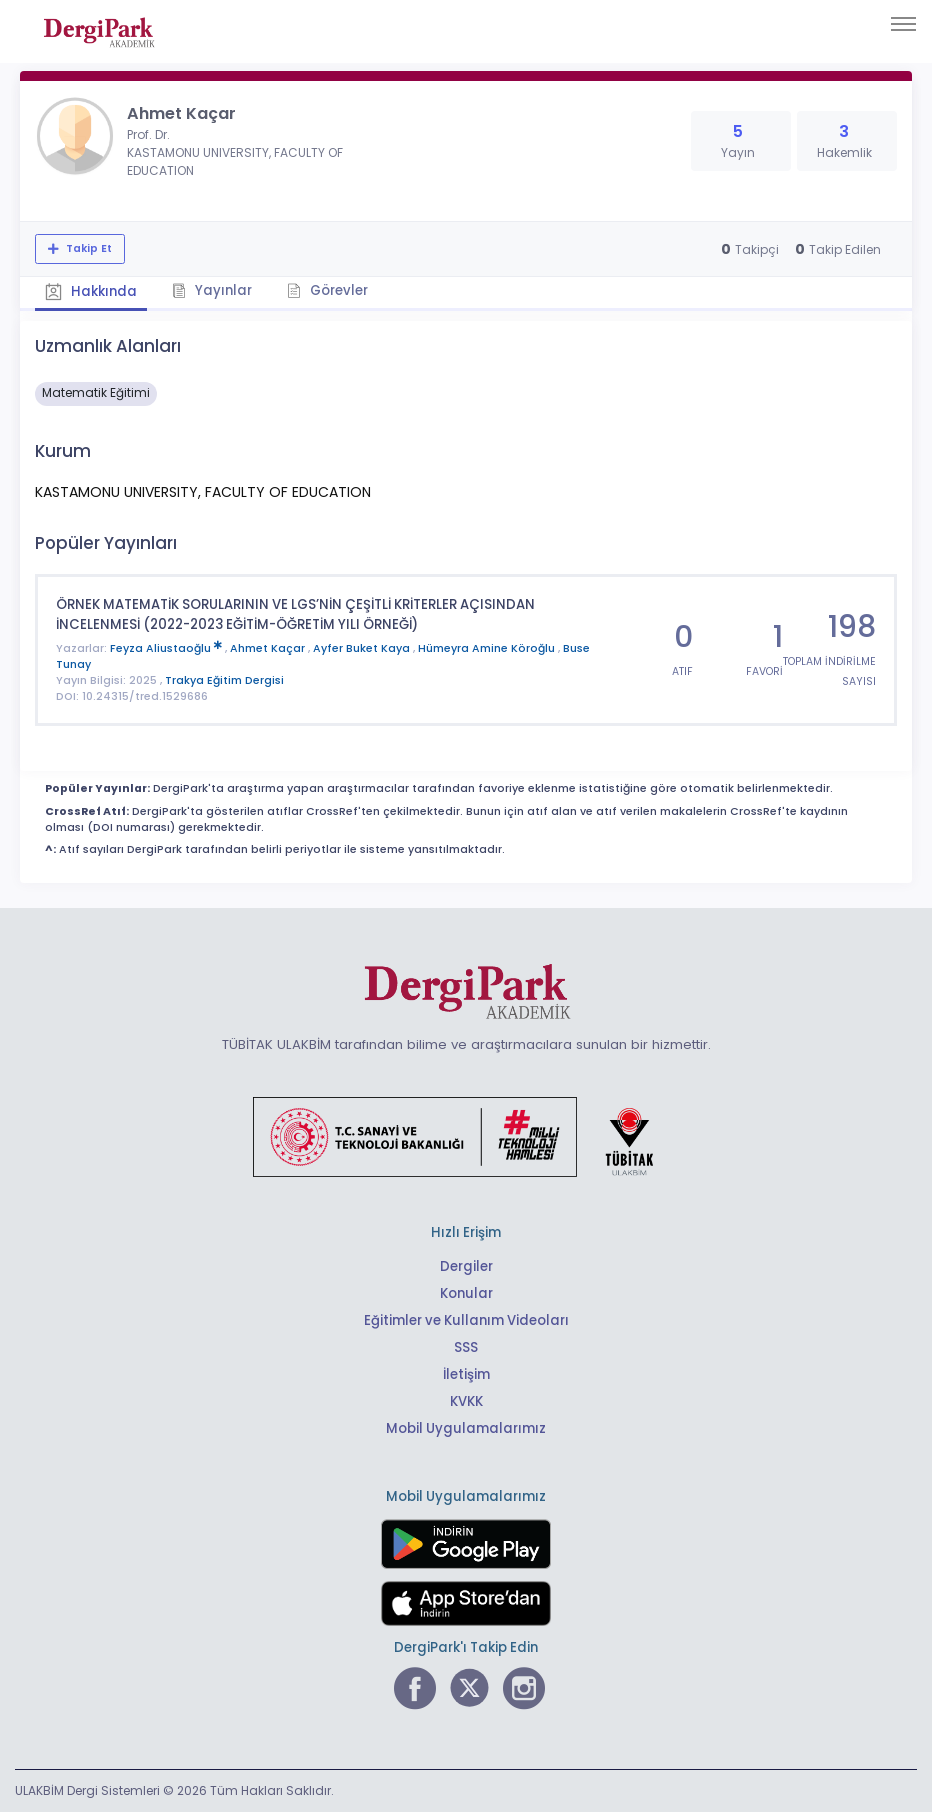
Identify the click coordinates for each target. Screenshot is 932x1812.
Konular (466, 1293)
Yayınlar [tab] (212, 290)
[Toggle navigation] (903, 24)
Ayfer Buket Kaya (363, 648)
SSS (466, 1347)
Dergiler (466, 1266)
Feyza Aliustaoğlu (167, 648)
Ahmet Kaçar (269, 648)
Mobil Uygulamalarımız (466, 1428)
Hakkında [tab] (91, 291)
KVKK (466, 1401)
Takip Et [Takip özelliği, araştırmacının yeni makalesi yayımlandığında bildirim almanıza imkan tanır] (87, 248)
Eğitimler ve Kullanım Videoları (466, 1320)
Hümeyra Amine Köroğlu (488, 648)
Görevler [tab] (327, 290)
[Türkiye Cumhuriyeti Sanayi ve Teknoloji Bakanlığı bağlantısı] (466, 1136)
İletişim (466, 1374)
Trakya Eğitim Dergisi (224, 680)
